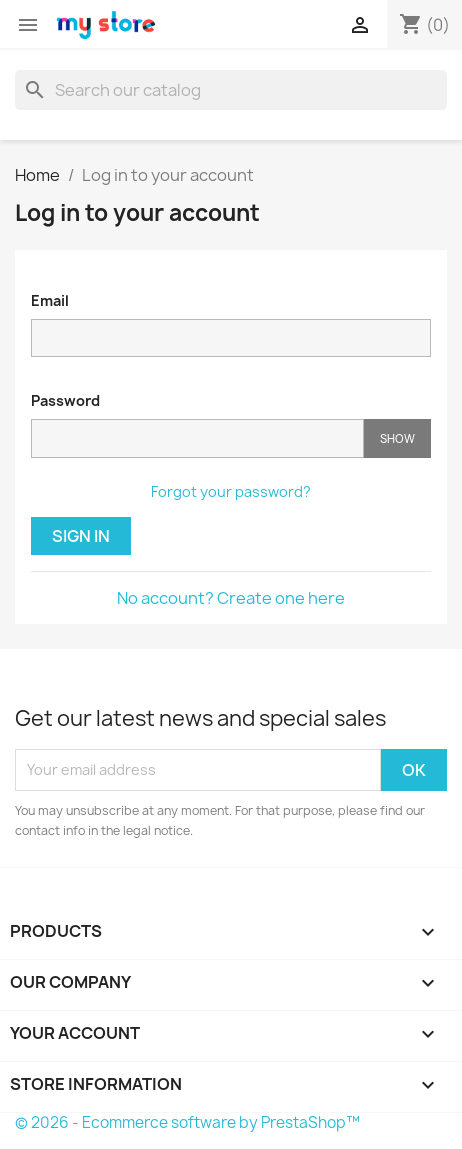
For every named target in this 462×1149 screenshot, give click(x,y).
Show (397, 438)
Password (65, 400)
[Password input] (197, 438)
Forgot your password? (231, 491)
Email (50, 300)
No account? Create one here (231, 598)
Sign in (81, 536)
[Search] (231, 90)
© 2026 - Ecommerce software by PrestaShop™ (187, 1122)
